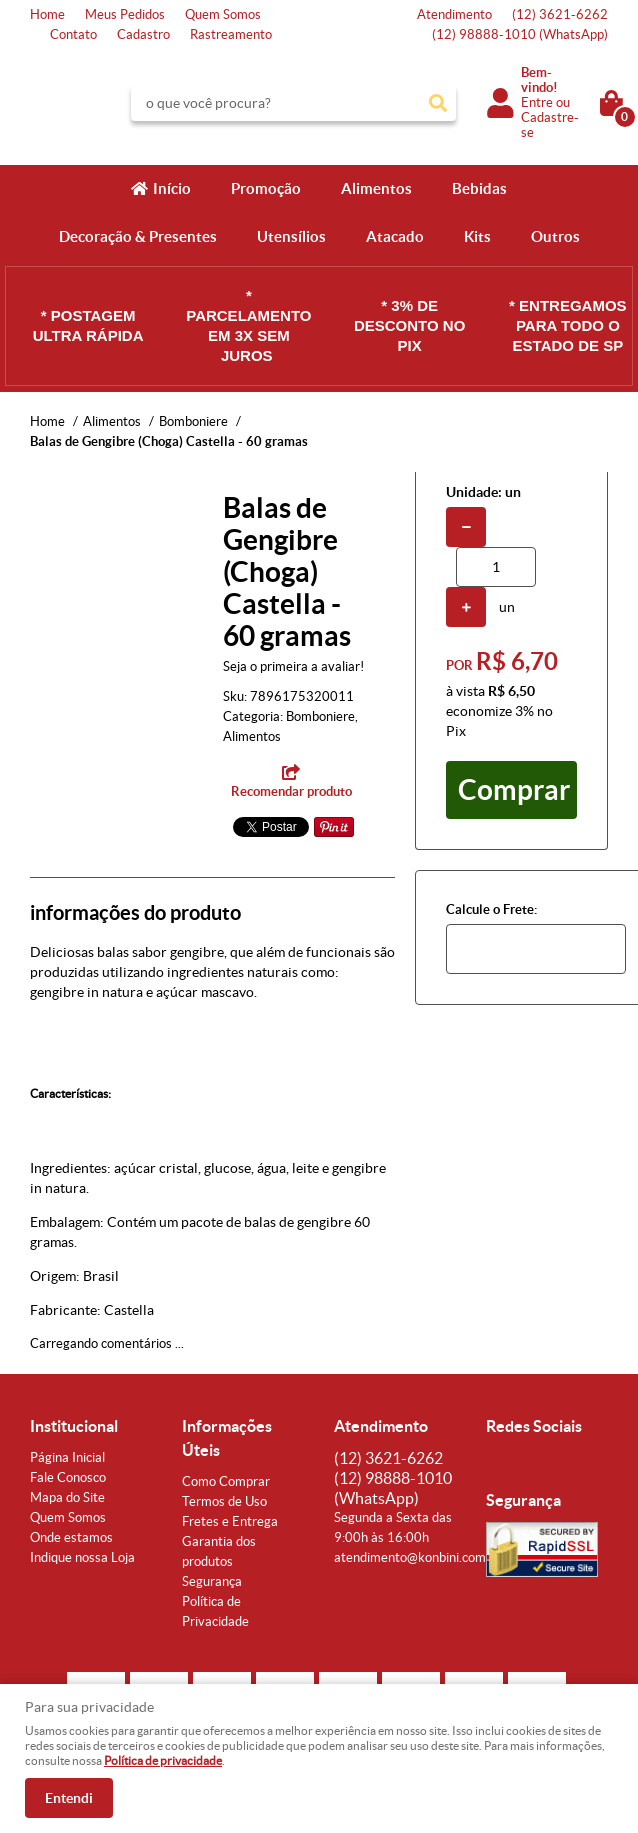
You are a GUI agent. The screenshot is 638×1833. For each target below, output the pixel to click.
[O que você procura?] (438, 103)
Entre (537, 102)
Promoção (266, 188)
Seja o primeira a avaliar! (293, 666)
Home (47, 14)
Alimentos (376, 188)
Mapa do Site (67, 1497)
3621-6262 (560, 14)
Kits (477, 236)
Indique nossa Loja (82, 1557)
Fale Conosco (68, 1477)
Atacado (395, 236)
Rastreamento (231, 34)
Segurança (212, 1581)
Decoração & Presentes (138, 236)
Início (172, 188)
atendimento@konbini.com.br (417, 1557)
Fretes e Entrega (230, 1521)
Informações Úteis (227, 1438)
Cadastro (143, 34)
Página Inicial (67, 1457)
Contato (73, 34)
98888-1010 (520, 34)
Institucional (74, 1426)
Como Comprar (226, 1481)
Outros (555, 236)
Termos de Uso (224, 1501)
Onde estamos (71, 1537)
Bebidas (479, 188)
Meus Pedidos (125, 14)
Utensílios (291, 236)
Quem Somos (223, 14)
